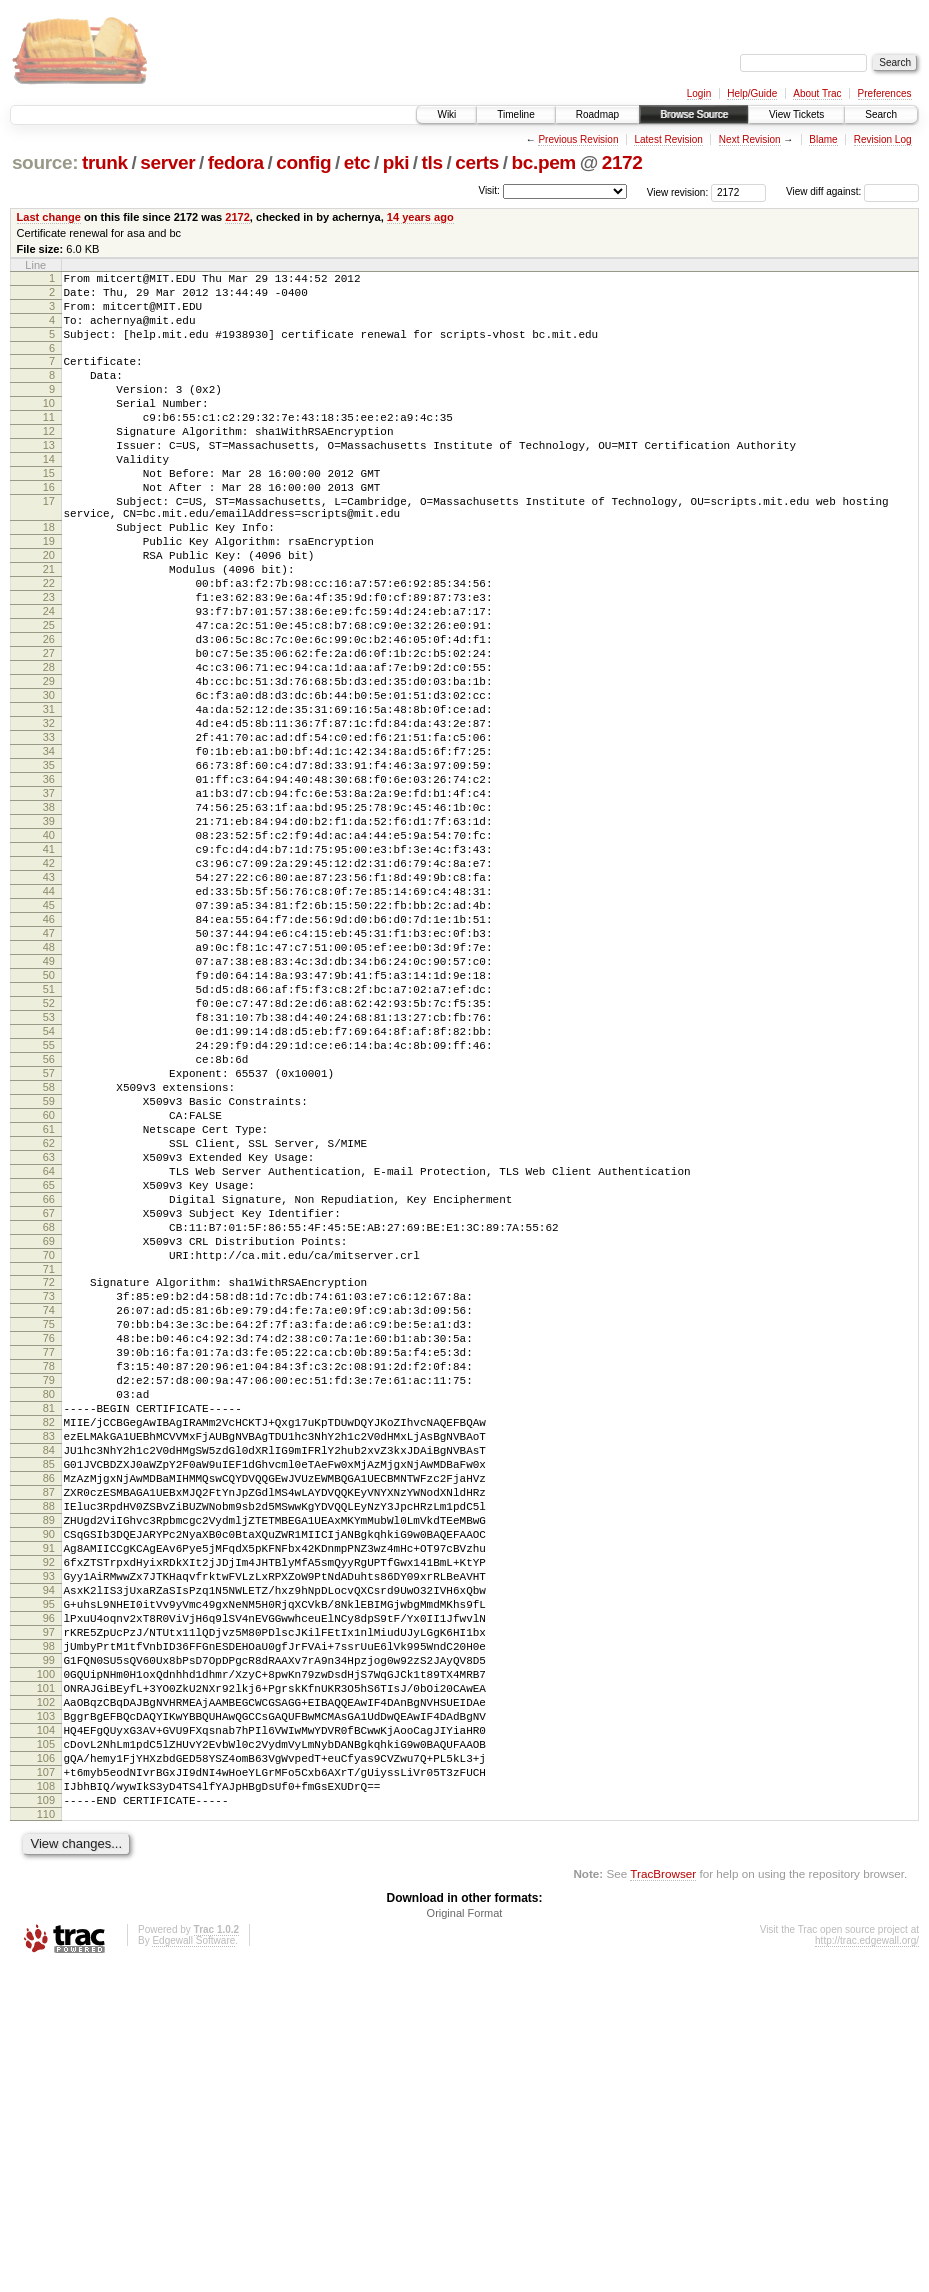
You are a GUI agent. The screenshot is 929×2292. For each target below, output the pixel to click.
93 (49, 1849)
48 (49, 1088)
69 (49, 1445)
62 (49, 1326)
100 (46, 1968)
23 (49, 663)
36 (49, 884)
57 (49, 1241)
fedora (236, 162)
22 (49, 646)
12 (49, 461)
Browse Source (694, 114)
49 (49, 1105)
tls (432, 162)
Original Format (465, 2237)
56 (49, 1224)
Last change (49, 217)
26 (49, 714)
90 (49, 1798)
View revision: (678, 191)
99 (49, 1951)
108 (46, 2104)
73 (49, 1509)
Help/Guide (752, 93)
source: (45, 162)
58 (49, 1258)
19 (49, 595)
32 (49, 816)
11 (49, 444)
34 (49, 850)
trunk (105, 162)
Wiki (446, 114)
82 (49, 1662)
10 (49, 427)
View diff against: (852, 191)
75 (49, 1543)
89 (49, 1781)
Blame (823, 139)
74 (49, 1526)
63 (49, 1343)
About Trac (817, 93)
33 (49, 833)
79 (49, 1611)
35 (49, 867)
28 (49, 748)
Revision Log (883, 139)
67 (49, 1411)
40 (49, 952)
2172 (622, 162)
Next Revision (750, 139)
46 (49, 1054)
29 (49, 765)
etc (357, 162)
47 (49, 1071)
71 (49, 1479)
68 (49, 1428)
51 (49, 1139)
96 (49, 1900)
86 (49, 1730)
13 (49, 478)
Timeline (515, 114)
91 (49, 1815)
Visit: (489, 190)
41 (49, 969)
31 (49, 799)
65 (49, 1377)
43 (49, 1003)
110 (46, 2138)
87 (49, 1747)
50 (49, 1122)
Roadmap (597, 114)
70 (49, 1462)
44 (49, 1020)
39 (49, 935)
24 (49, 680)
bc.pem (543, 162)
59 (49, 1275)
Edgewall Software (193, 2264)
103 (46, 2019)
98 (49, 1934)
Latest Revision (668, 139)
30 (49, 782)
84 (49, 1696)
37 (49, 901)
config (303, 162)
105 (46, 2053)
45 (49, 1037)
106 (46, 2070)
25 (49, 697)
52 (49, 1156)
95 (49, 1883)
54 (49, 1190)
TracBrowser (663, 2197)
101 (46, 1985)
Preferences (885, 93)
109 (46, 2121)
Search (881, 114)
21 (49, 629)
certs (477, 162)
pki (396, 162)
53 (49, 1173)
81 (49, 1645)
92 (49, 1832)
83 (49, 1679)
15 (49, 512)
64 (49, 1360)
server (167, 162)
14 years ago (420, 217)
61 (49, 1309)
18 (49, 578)
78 (49, 1594)
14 (49, 495)
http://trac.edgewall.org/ (867, 2264)
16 (49, 529)
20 (49, 612)
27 (49, 731)
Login (699, 93)
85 (49, 1713)
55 (49, 1207)
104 (46, 2036)
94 (49, 1866)
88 (49, 1764)
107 (46, 2087)
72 (49, 1492)
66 (49, 1394)
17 (49, 546)
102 (46, 2002)
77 (49, 1577)
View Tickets (796, 114)
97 (49, 1917)
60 (49, 1292)
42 (49, 986)
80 (49, 1628)
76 (49, 1560)
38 (49, 918)
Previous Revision (578, 139)
